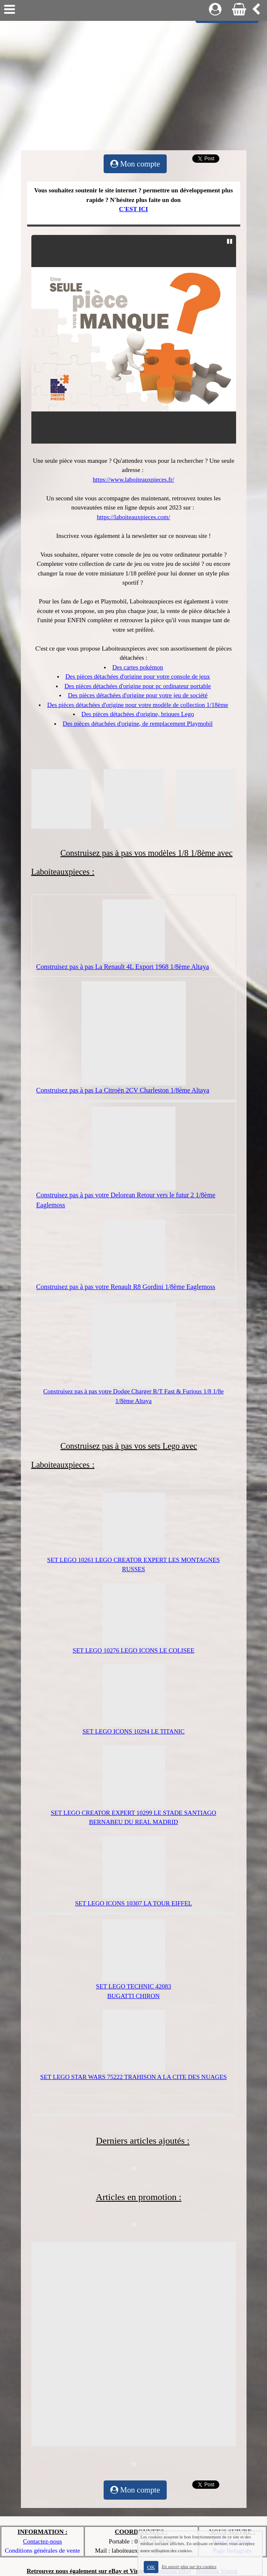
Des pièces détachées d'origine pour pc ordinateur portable (137, 686)
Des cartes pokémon (137, 667)
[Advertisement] (133, 83)
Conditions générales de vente (42, 2550)
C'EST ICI (133, 209)
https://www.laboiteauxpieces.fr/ (133, 479)
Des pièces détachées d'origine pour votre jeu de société (137, 695)
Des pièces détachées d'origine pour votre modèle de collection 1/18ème (137, 704)
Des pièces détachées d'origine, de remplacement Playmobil (138, 723)
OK (151, 2567)
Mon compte (135, 163)
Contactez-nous (42, 2541)
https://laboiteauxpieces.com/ (133, 517)
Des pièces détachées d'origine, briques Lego (137, 714)
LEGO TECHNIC (131, 1986)
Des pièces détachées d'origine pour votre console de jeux (138, 676)
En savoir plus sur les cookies (189, 2566)
